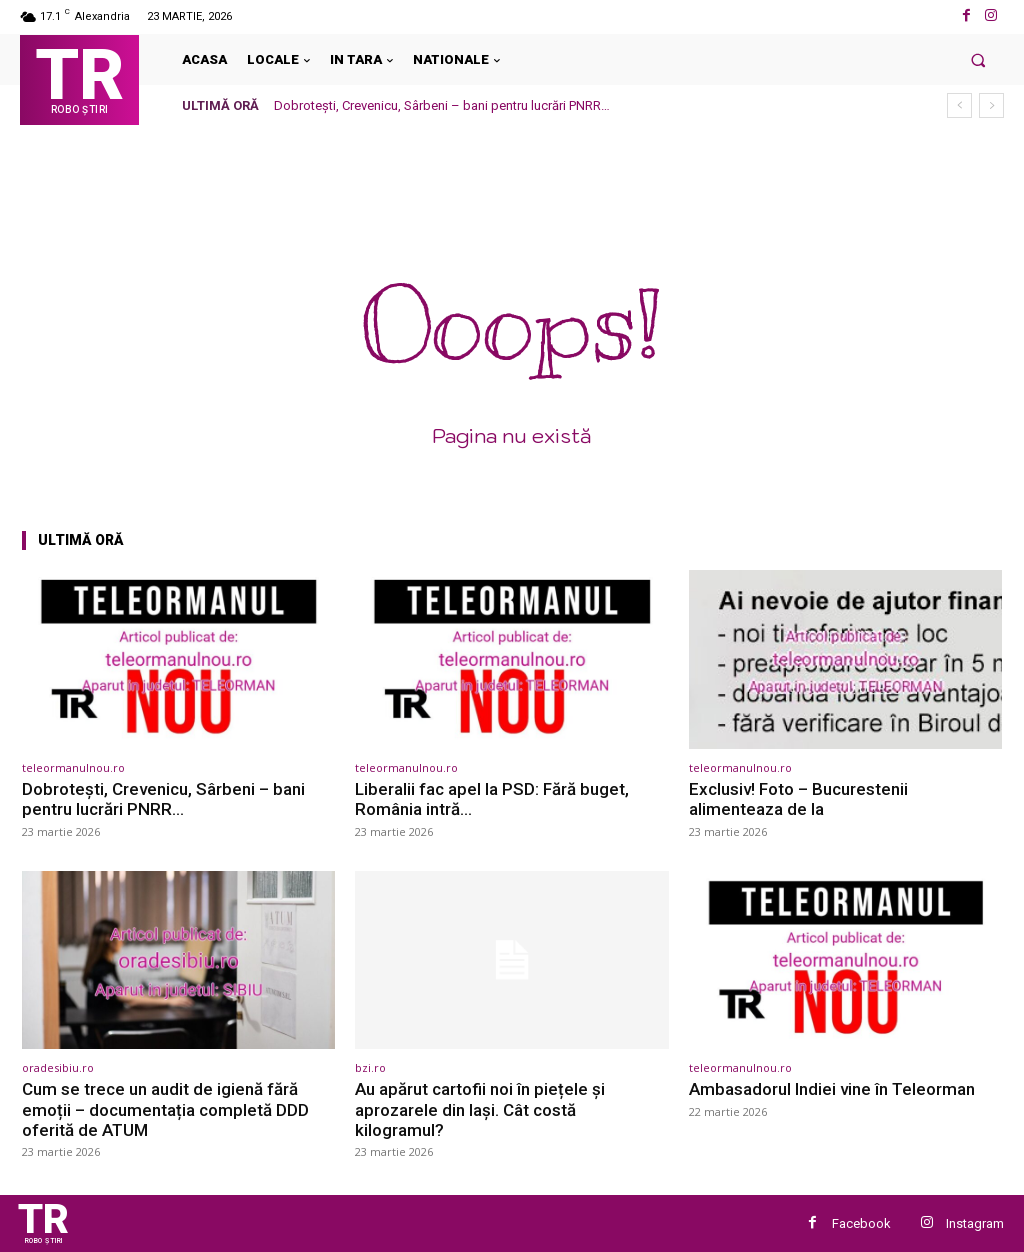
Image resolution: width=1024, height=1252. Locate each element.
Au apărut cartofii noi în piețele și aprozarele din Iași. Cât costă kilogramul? (480, 1109)
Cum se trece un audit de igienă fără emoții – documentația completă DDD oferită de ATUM (165, 1109)
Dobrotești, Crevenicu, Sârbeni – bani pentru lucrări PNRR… (442, 105)
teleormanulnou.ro (73, 767)
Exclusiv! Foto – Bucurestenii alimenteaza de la (798, 799)
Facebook (861, 1223)
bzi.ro (370, 1067)
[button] (978, 59)
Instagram (975, 1223)
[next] (991, 105)
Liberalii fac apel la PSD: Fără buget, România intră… (492, 799)
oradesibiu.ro (58, 1067)
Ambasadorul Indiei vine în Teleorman (832, 1089)
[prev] (959, 105)
